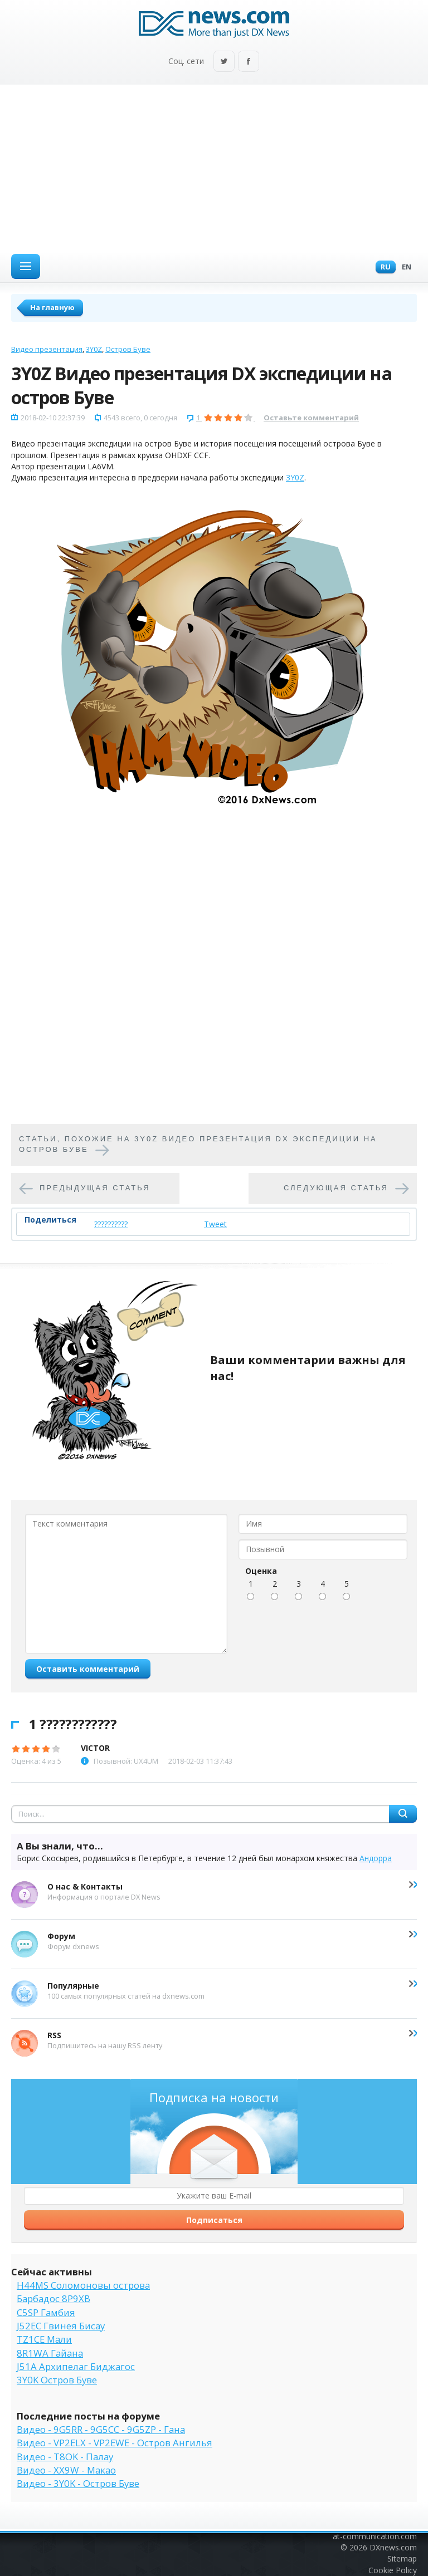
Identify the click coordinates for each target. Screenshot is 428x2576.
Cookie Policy (392, 2570)
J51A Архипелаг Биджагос (76, 2366)
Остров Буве (127, 349)
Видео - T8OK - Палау (65, 2456)
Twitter (224, 62)
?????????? (111, 1224)
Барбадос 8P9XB (53, 2298)
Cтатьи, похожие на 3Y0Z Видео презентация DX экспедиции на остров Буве (198, 1144)
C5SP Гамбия (46, 2312)
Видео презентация (46, 349)
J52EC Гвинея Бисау (61, 2325)
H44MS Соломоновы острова (83, 2285)
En (403, 267)
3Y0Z (94, 349)
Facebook (248, 62)
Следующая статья (336, 1188)
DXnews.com (393, 2547)
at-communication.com (375, 2536)
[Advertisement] (214, 168)
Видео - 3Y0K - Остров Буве (78, 2483)
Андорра (375, 1858)
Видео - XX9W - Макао (66, 2470)
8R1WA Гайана (50, 2353)
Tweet (215, 1224)
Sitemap (402, 2558)
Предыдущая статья (95, 1188)
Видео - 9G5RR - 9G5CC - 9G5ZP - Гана (101, 2429)
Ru (383, 267)
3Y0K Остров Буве (57, 2379)
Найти (403, 1814)
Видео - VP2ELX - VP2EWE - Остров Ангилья (114, 2442)
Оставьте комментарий (311, 418)
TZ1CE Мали (44, 2339)
